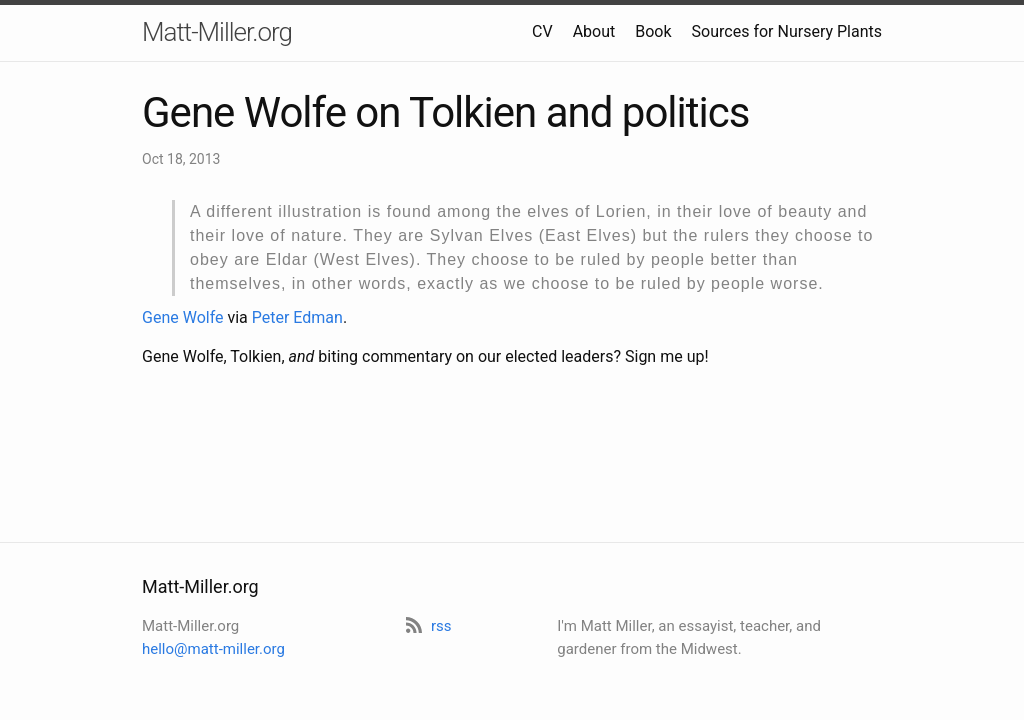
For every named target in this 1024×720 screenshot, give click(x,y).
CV (542, 31)
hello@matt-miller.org (213, 649)
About (594, 31)
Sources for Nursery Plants (787, 31)
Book (653, 31)
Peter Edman (297, 317)
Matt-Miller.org (217, 32)
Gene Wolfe (183, 317)
